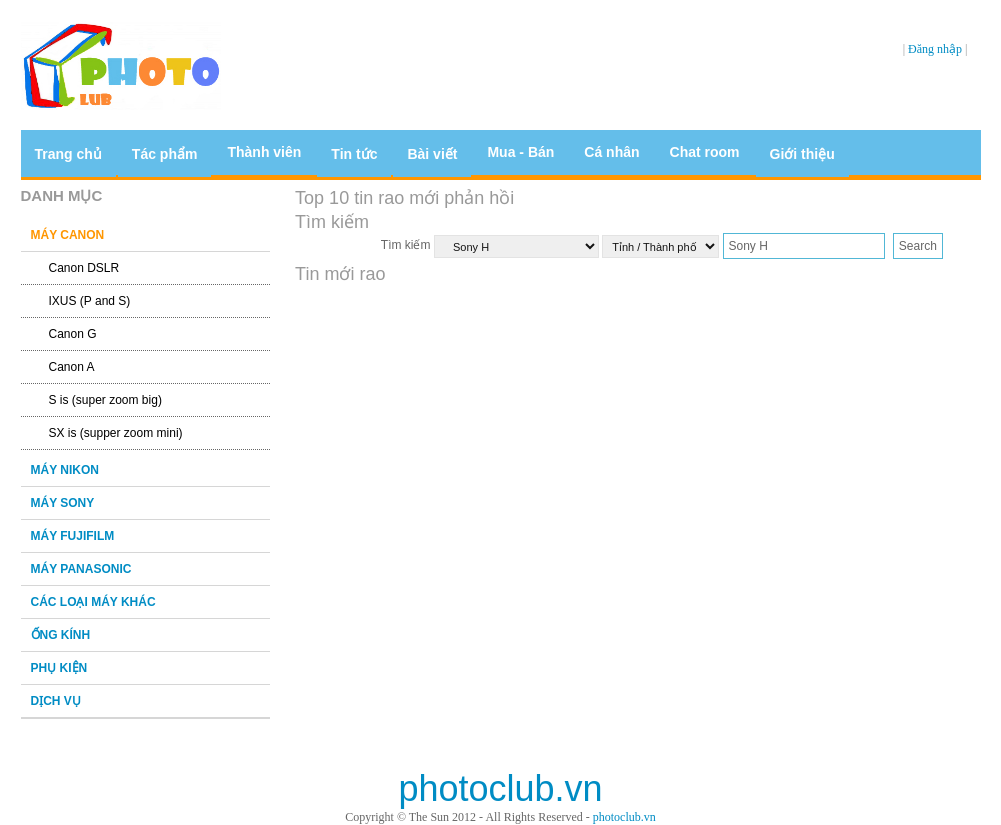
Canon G (73, 334)
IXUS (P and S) (90, 301)
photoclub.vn (624, 817)
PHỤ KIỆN (59, 668)
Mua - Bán (520, 152)
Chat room (705, 152)
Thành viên (264, 152)
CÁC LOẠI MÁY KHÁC (93, 602)
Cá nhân (611, 152)
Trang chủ (68, 154)
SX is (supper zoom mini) (116, 433)
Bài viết (432, 154)
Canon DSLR (84, 268)
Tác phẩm (165, 154)
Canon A (72, 367)
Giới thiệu (802, 154)
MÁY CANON (68, 235)
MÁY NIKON (65, 470)
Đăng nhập (935, 49)
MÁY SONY (63, 503)
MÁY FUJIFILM (73, 536)
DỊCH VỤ (56, 701)
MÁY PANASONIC (81, 569)
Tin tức (354, 154)
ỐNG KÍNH (61, 635)
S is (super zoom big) (105, 400)
